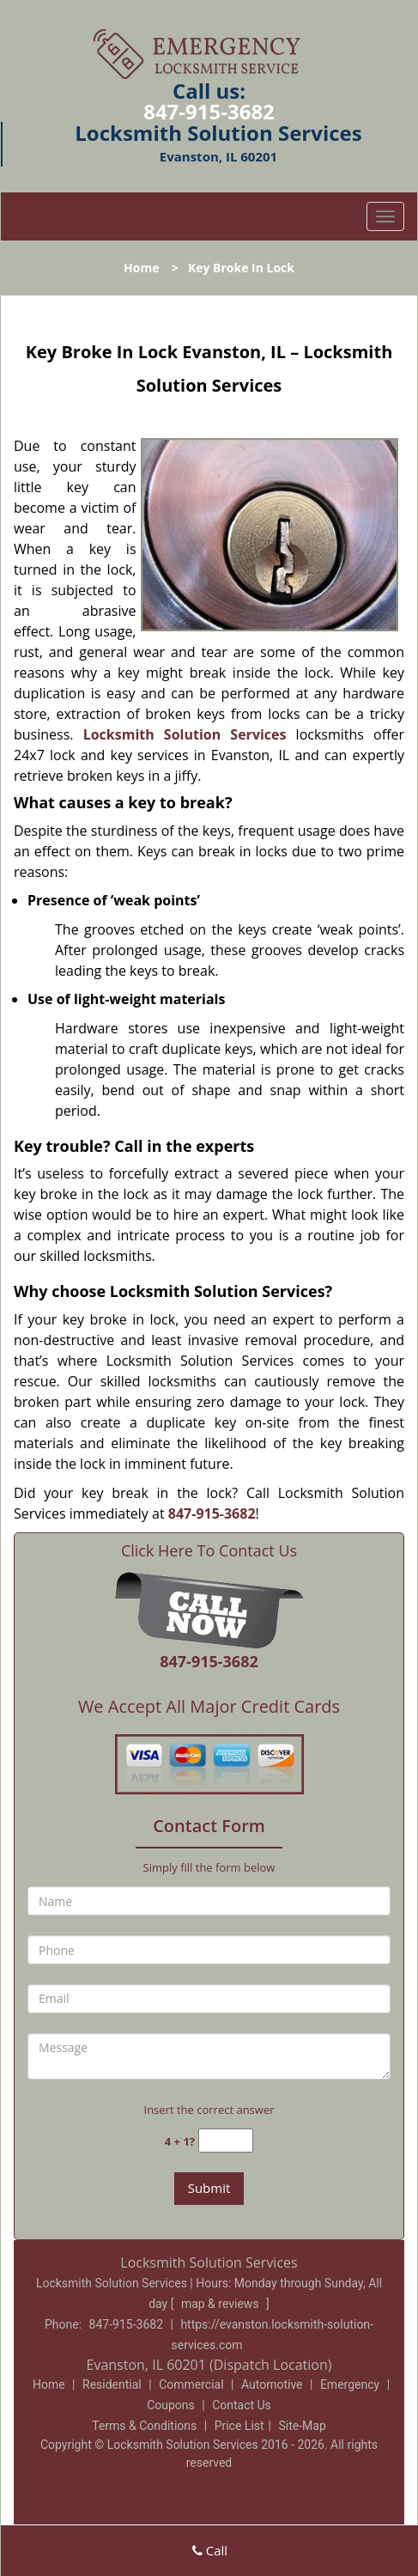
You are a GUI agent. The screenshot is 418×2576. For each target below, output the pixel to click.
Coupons (171, 2405)
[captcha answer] (225, 2140)
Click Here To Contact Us (209, 1551)
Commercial (191, 2384)
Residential (112, 2384)
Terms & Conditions (144, 2426)
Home (141, 267)
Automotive (272, 2384)
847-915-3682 (209, 111)
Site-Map (302, 2426)
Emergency (349, 2384)
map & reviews (221, 2304)
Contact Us (241, 2405)
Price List (239, 2426)
